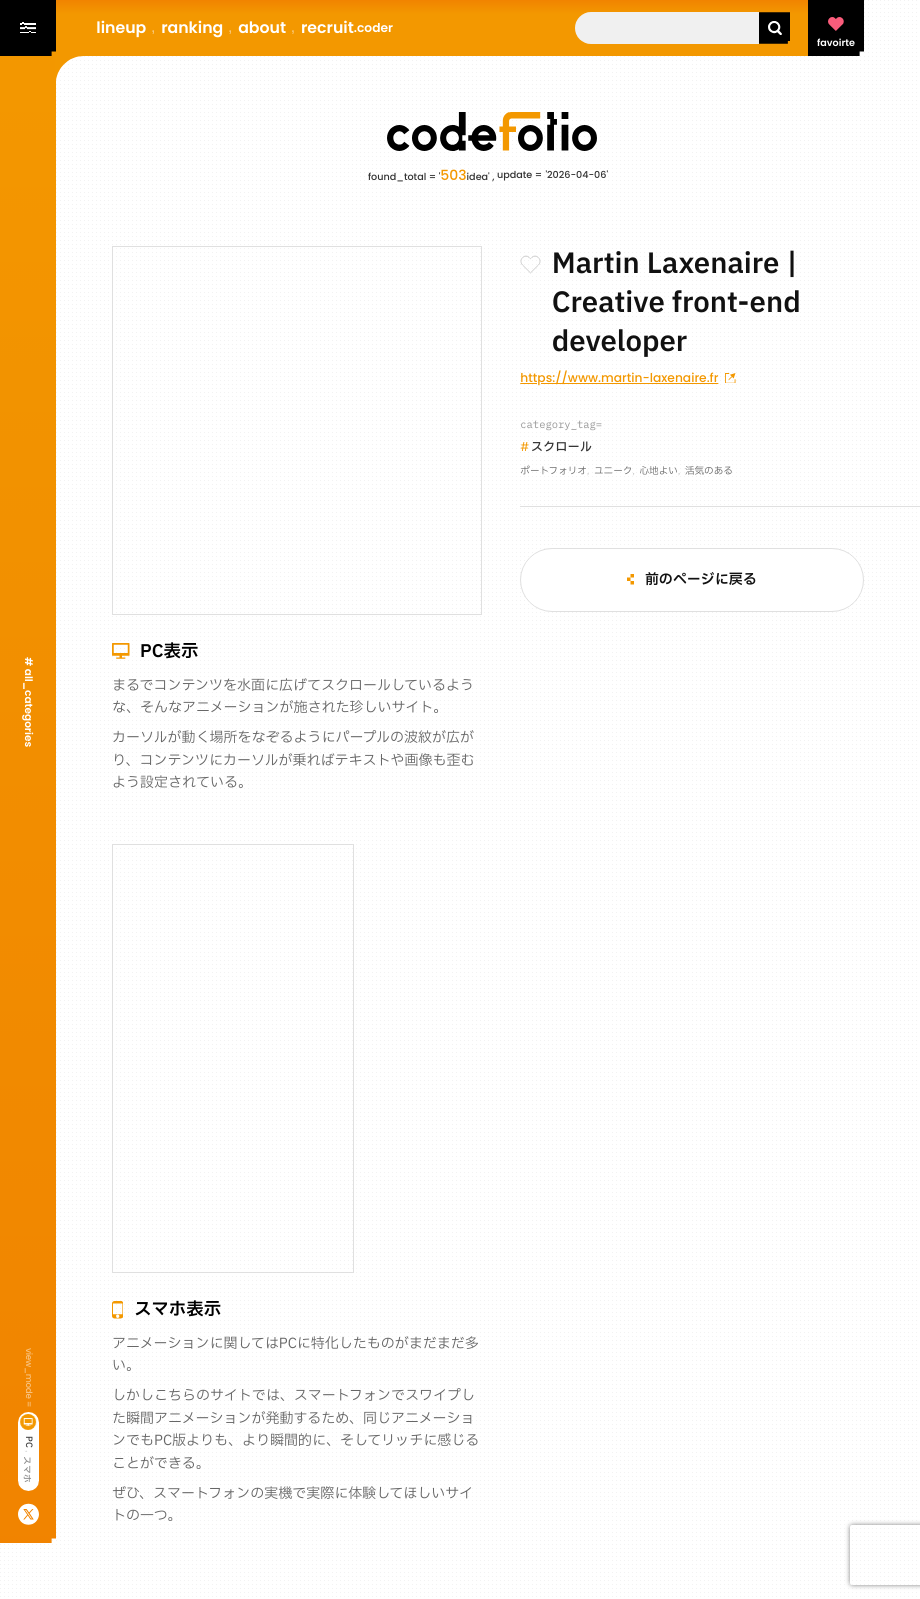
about (262, 27)
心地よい (658, 472)
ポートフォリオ (553, 472)
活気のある (709, 472)
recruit (347, 27)
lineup (121, 27)
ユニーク (613, 472)
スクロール (561, 448)
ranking (192, 27)
